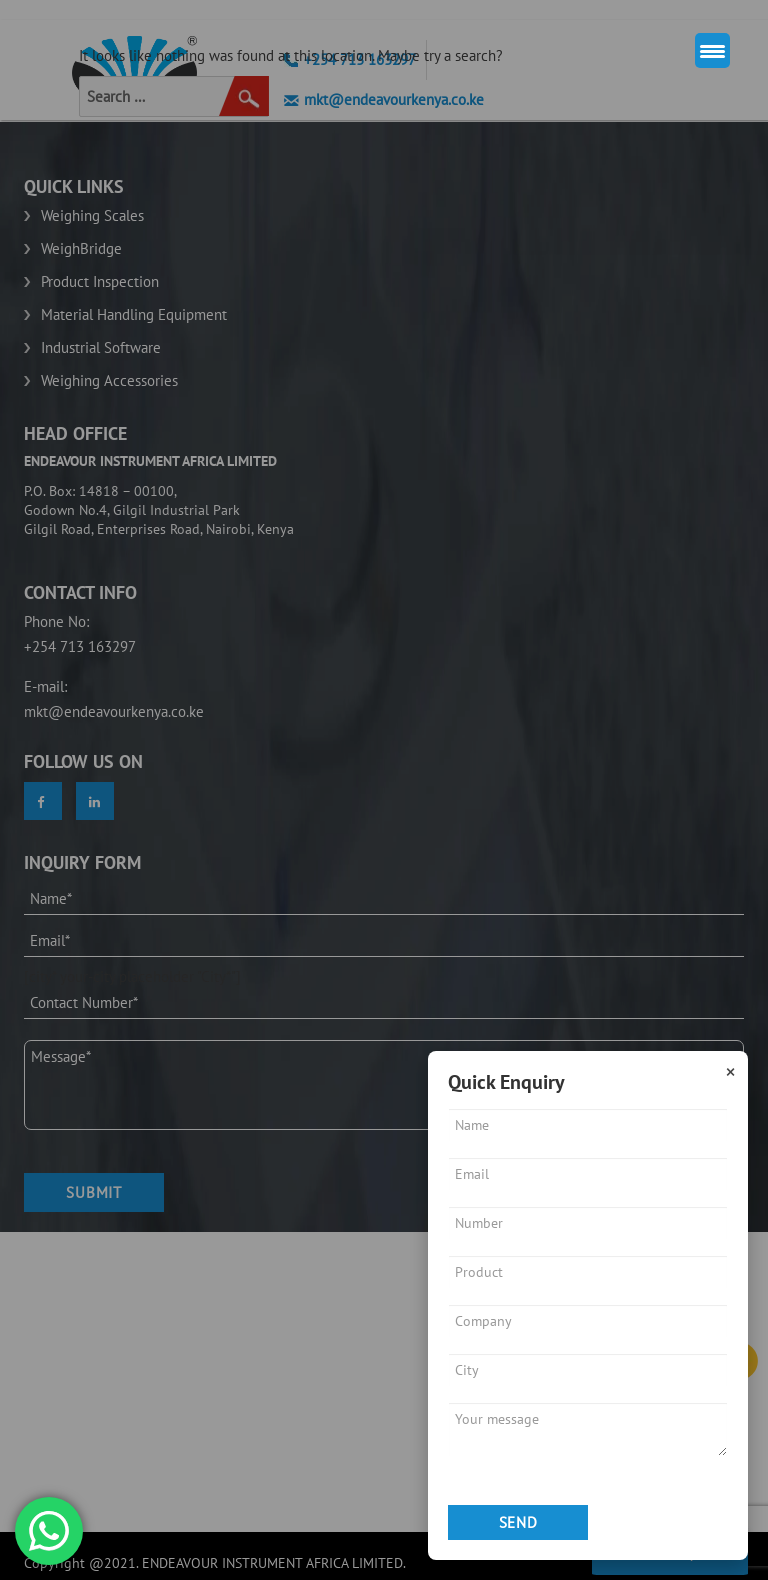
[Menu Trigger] (712, 50)
